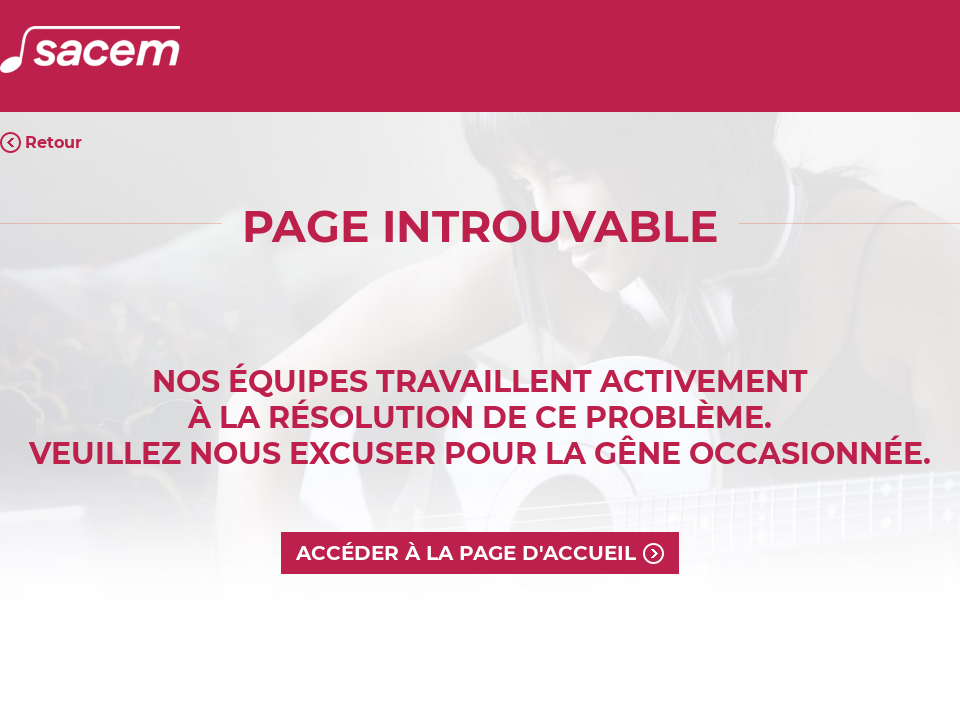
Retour (53, 142)
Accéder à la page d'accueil (466, 553)
